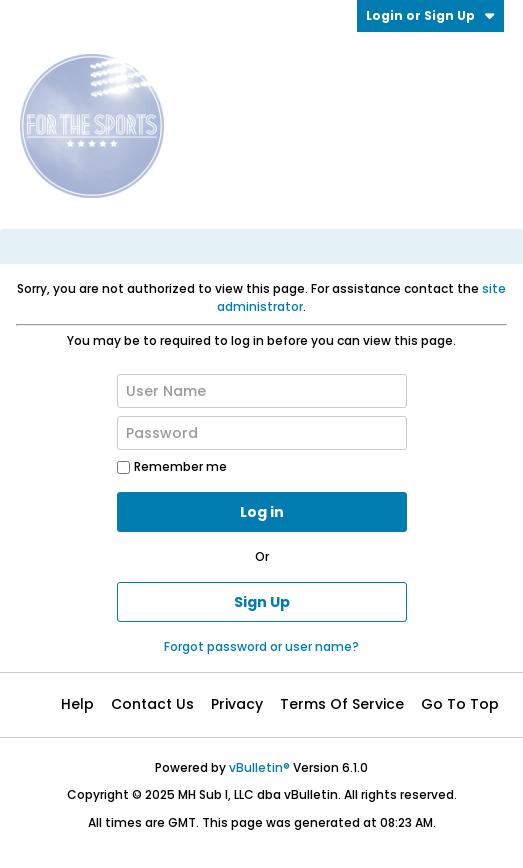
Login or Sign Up (430, 15)
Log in (262, 512)
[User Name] (262, 391)
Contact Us (152, 704)
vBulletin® (259, 767)
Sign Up (262, 602)
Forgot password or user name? (261, 646)
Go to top (460, 704)
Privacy (237, 704)
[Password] (262, 433)
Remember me (172, 466)
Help (77, 704)
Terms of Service (342, 704)
